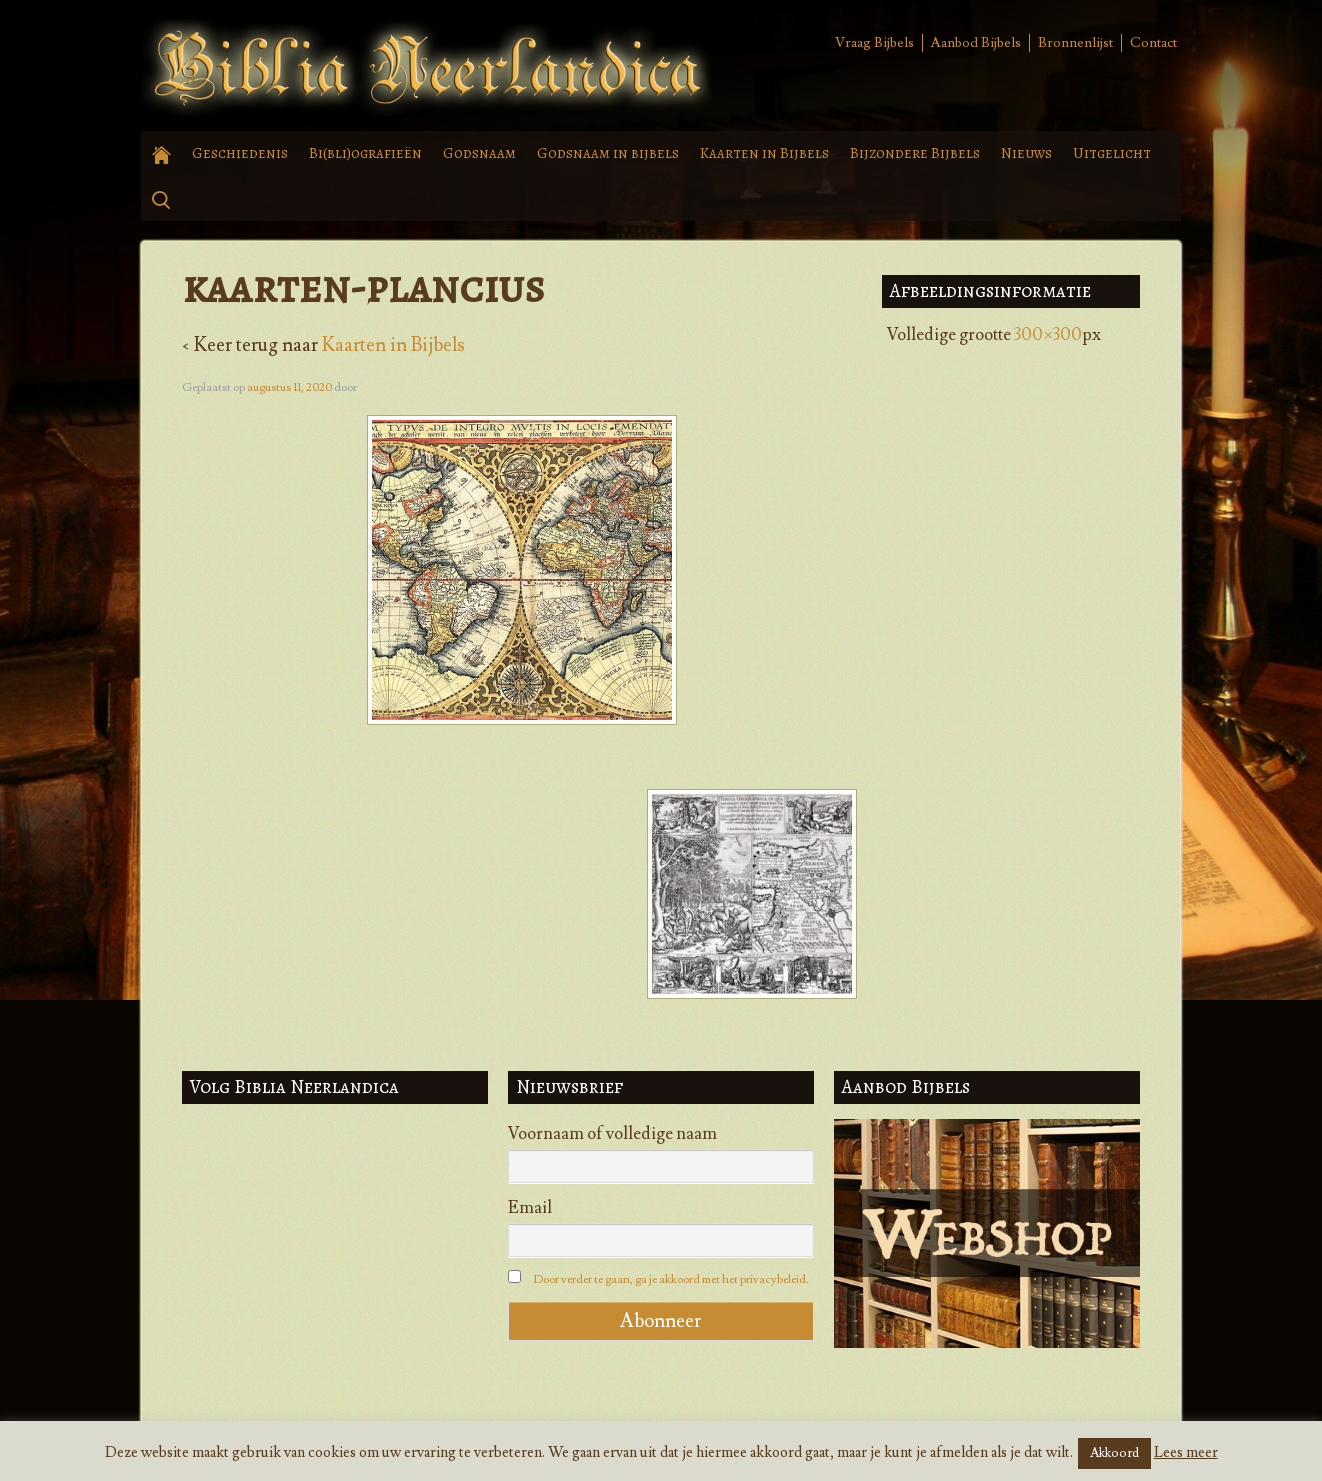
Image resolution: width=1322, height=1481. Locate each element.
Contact (1153, 43)
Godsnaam (479, 153)
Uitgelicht (1112, 153)
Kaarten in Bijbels (764, 153)
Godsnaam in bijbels (608, 153)
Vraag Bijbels (874, 43)
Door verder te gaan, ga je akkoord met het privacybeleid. (671, 1279)
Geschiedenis (240, 153)
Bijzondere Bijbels (915, 153)
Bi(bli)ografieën (365, 153)
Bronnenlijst (1075, 43)
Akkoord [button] (1114, 1453)
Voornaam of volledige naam (612, 1134)
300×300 (1048, 335)
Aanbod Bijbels (976, 43)
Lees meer (1186, 1452)
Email (530, 1208)
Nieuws (1026, 153)
